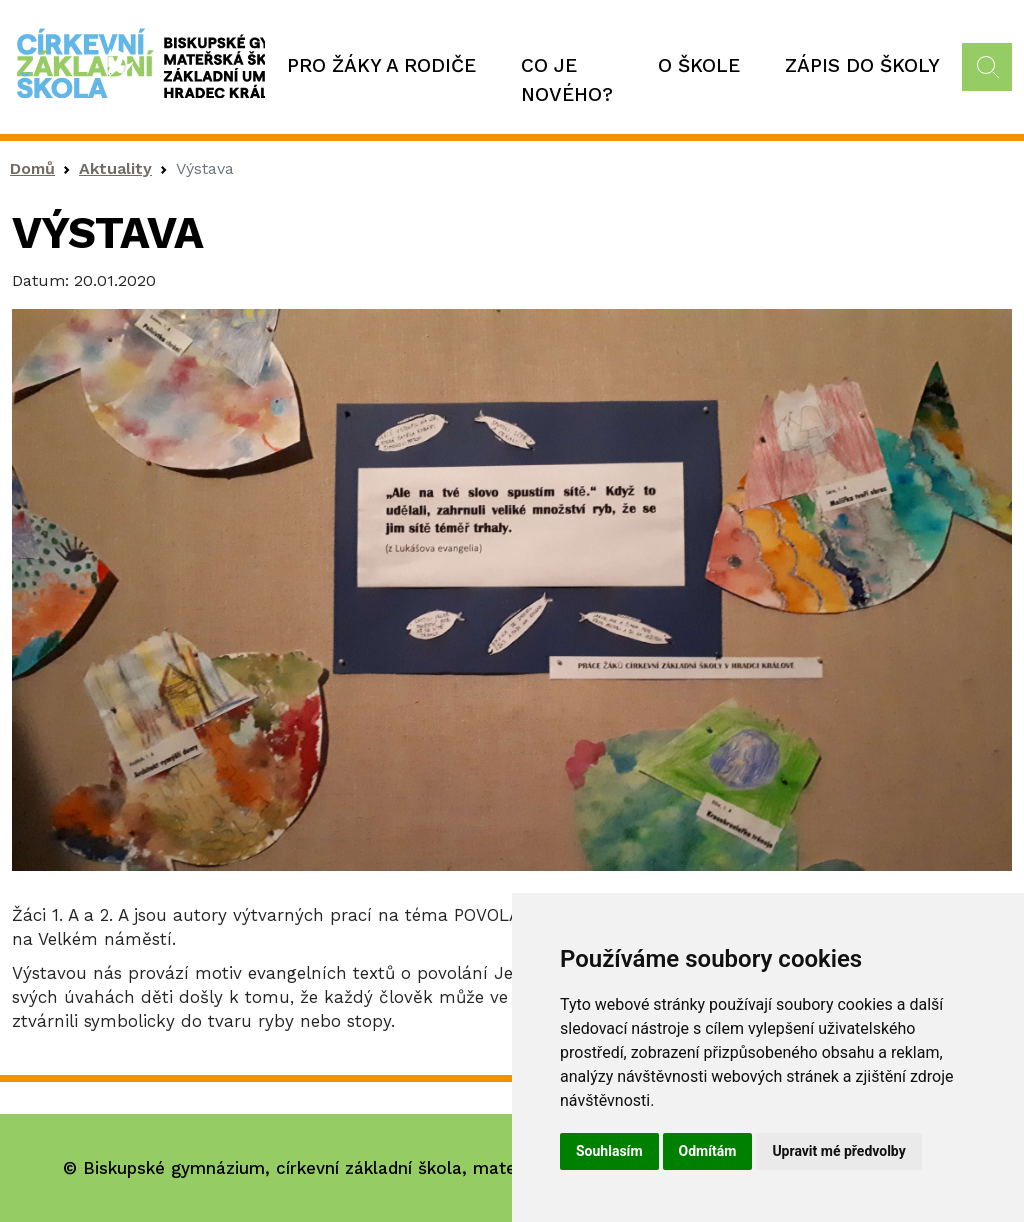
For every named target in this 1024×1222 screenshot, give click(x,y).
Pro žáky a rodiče (381, 65)
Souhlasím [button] (609, 1151)
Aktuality (115, 168)
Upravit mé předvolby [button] (838, 1151)
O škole (699, 65)
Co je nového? (567, 80)
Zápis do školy (862, 65)
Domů (32, 168)
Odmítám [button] (708, 1151)
